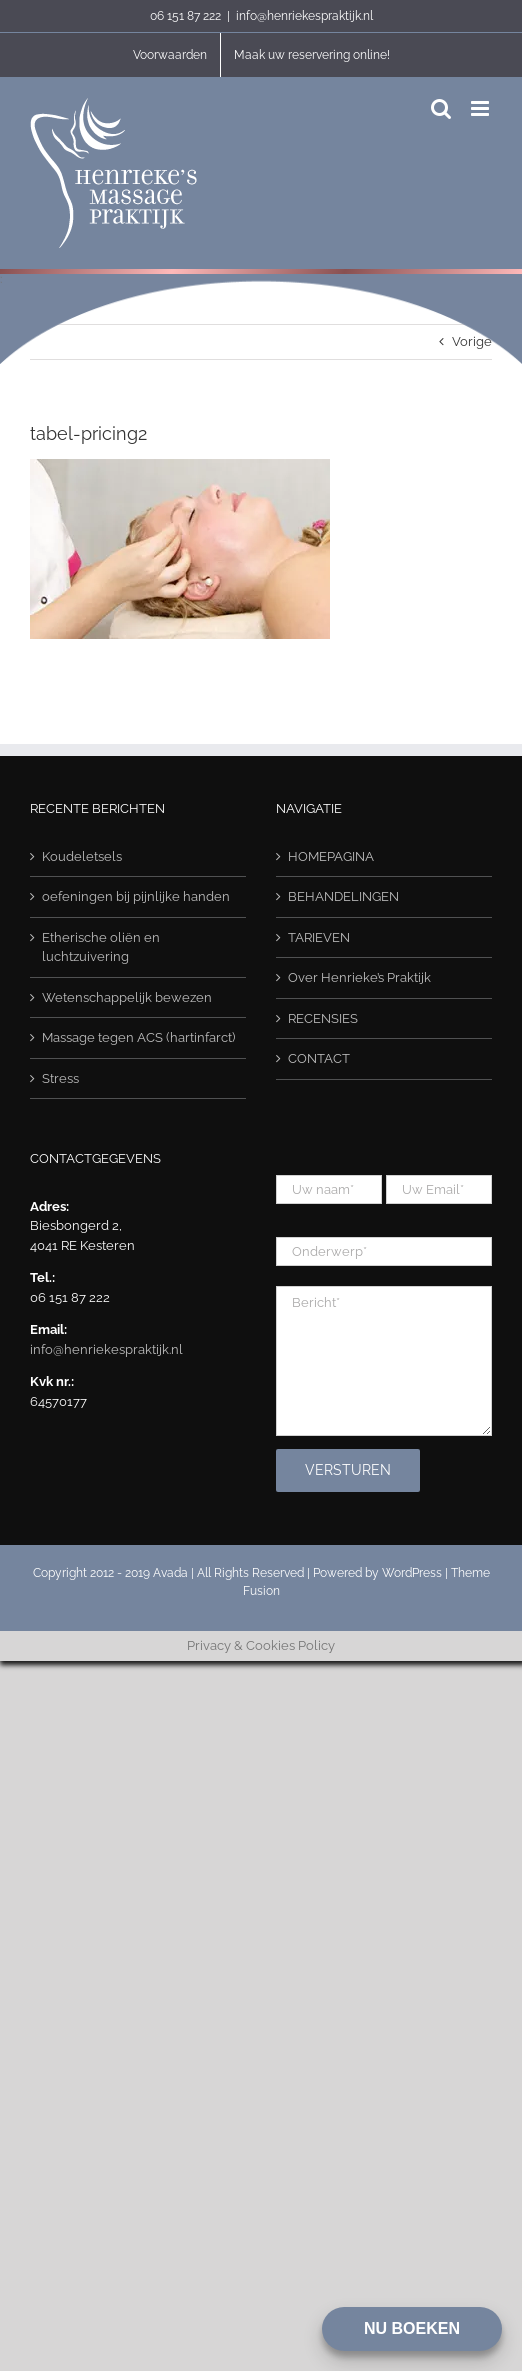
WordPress (412, 1573)
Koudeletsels (82, 856)
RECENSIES (323, 1018)
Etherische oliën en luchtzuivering (101, 947)
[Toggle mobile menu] (481, 108)
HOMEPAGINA (331, 856)
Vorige (472, 341)
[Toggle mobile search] (441, 108)
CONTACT (319, 1058)
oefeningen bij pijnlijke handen (136, 896)
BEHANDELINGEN (343, 896)
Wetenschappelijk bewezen (127, 997)
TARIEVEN (319, 937)
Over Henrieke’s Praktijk (359, 977)
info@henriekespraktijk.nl (304, 16)
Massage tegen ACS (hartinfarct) (138, 1037)
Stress (60, 1078)
